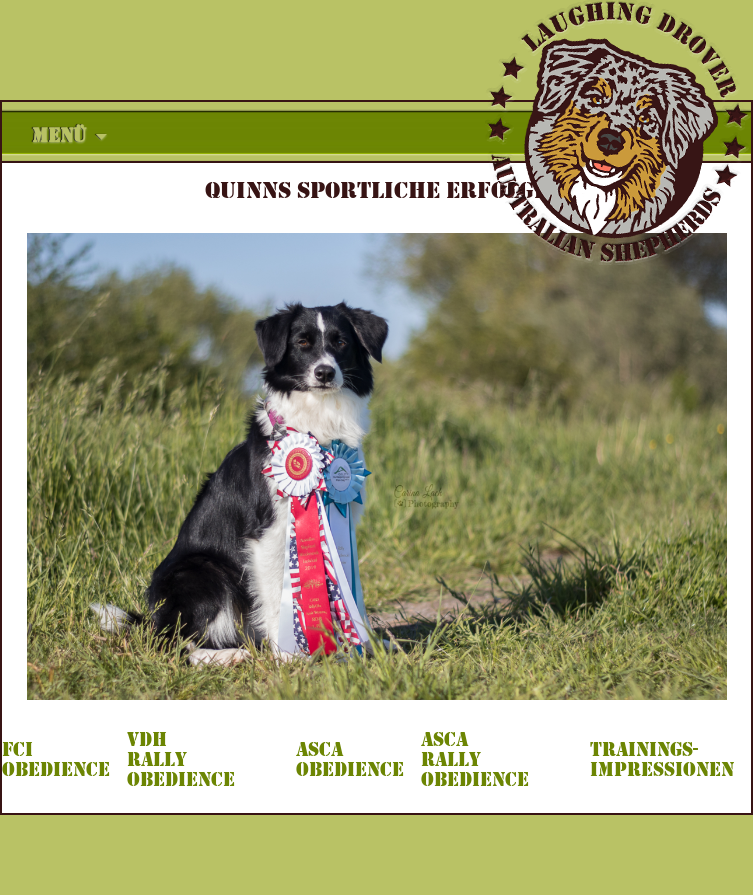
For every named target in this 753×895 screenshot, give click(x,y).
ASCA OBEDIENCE (350, 760)
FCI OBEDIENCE (56, 760)
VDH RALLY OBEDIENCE (181, 760)
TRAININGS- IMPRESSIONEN (662, 760)
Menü (59, 136)
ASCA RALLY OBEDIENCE (475, 760)
